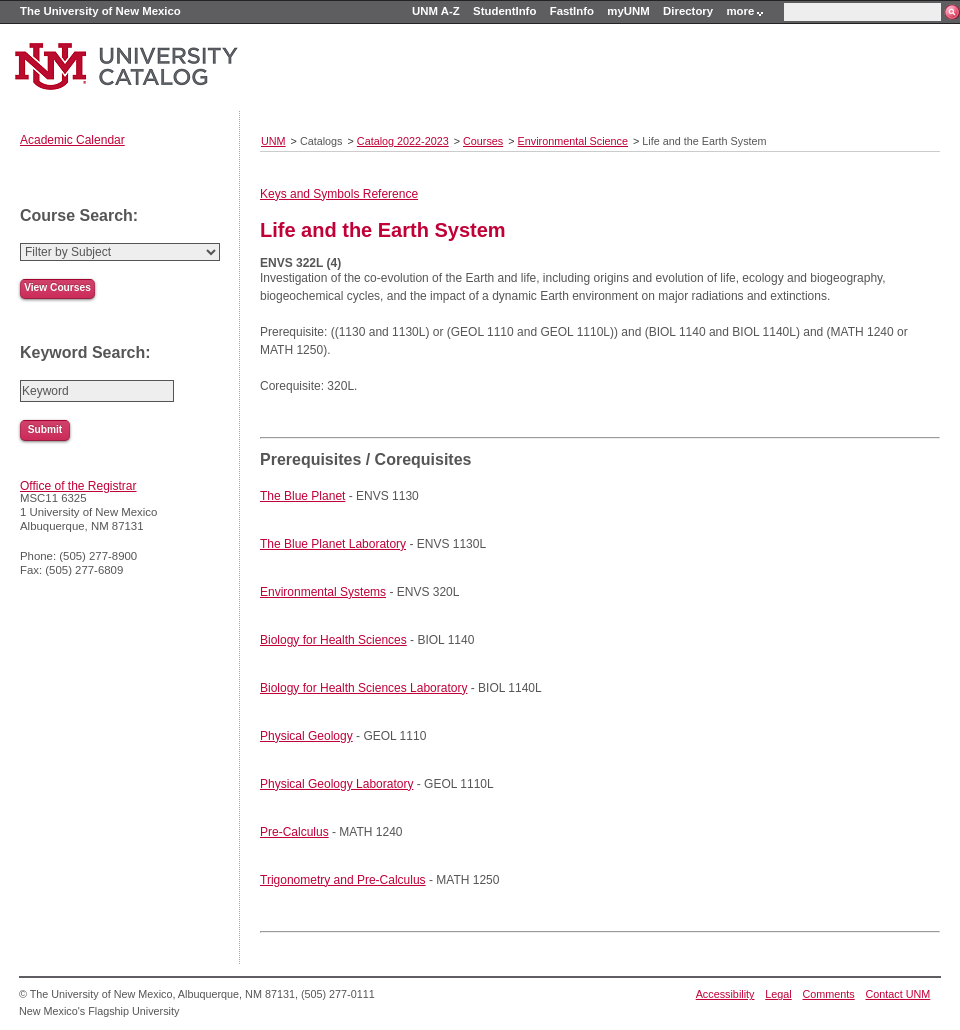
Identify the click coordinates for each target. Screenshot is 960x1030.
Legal (778, 994)
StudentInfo (504, 11)
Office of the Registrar (78, 486)
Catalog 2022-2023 (403, 141)
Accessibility (725, 994)
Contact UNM (898, 994)
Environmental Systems (323, 592)
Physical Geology (306, 736)
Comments (829, 994)
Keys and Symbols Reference (339, 194)
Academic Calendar (72, 140)
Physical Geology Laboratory (336, 784)
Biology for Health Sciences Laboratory (363, 688)
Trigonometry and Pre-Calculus (343, 880)
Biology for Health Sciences (333, 640)
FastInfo (572, 11)
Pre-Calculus (294, 832)
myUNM (628, 11)
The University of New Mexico (100, 11)
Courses (483, 141)
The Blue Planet (302, 496)
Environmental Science (573, 141)
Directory (688, 11)
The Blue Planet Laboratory (333, 544)
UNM (273, 141)
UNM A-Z (436, 11)
